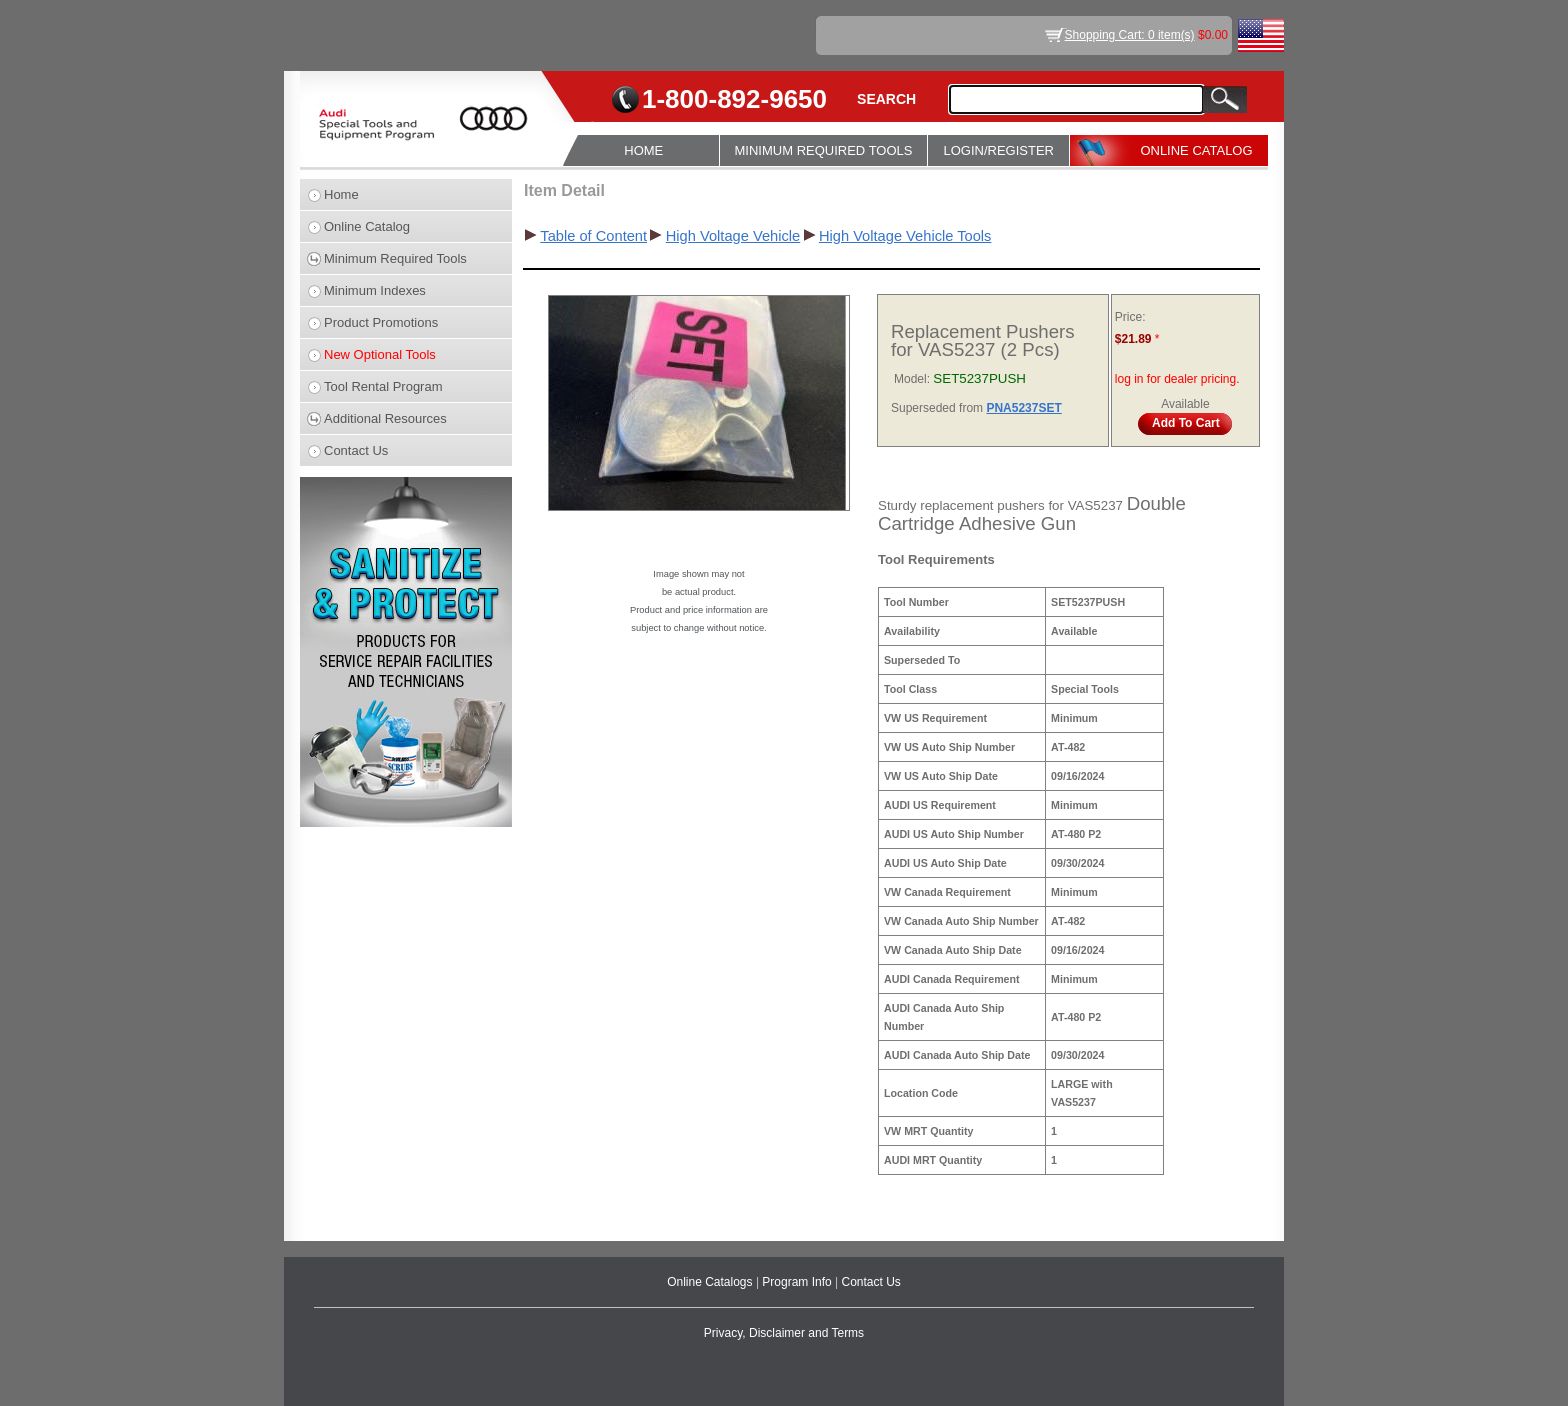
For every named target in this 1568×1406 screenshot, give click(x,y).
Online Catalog (367, 226)
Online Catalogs (711, 1282)
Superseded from (938, 408)
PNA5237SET (1023, 408)
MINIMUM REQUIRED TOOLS (824, 150)
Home (341, 194)
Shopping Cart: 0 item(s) (1130, 35)
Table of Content (593, 236)
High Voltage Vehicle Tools (905, 236)
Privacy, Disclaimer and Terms (784, 1333)
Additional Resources (385, 418)
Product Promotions (381, 322)
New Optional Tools (380, 354)
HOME (643, 150)
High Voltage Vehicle (733, 236)
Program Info (798, 1282)
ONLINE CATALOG (1196, 150)
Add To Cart (1186, 423)
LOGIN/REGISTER (998, 150)
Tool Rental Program (383, 386)
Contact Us (356, 450)
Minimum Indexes (375, 290)
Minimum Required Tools (395, 258)
